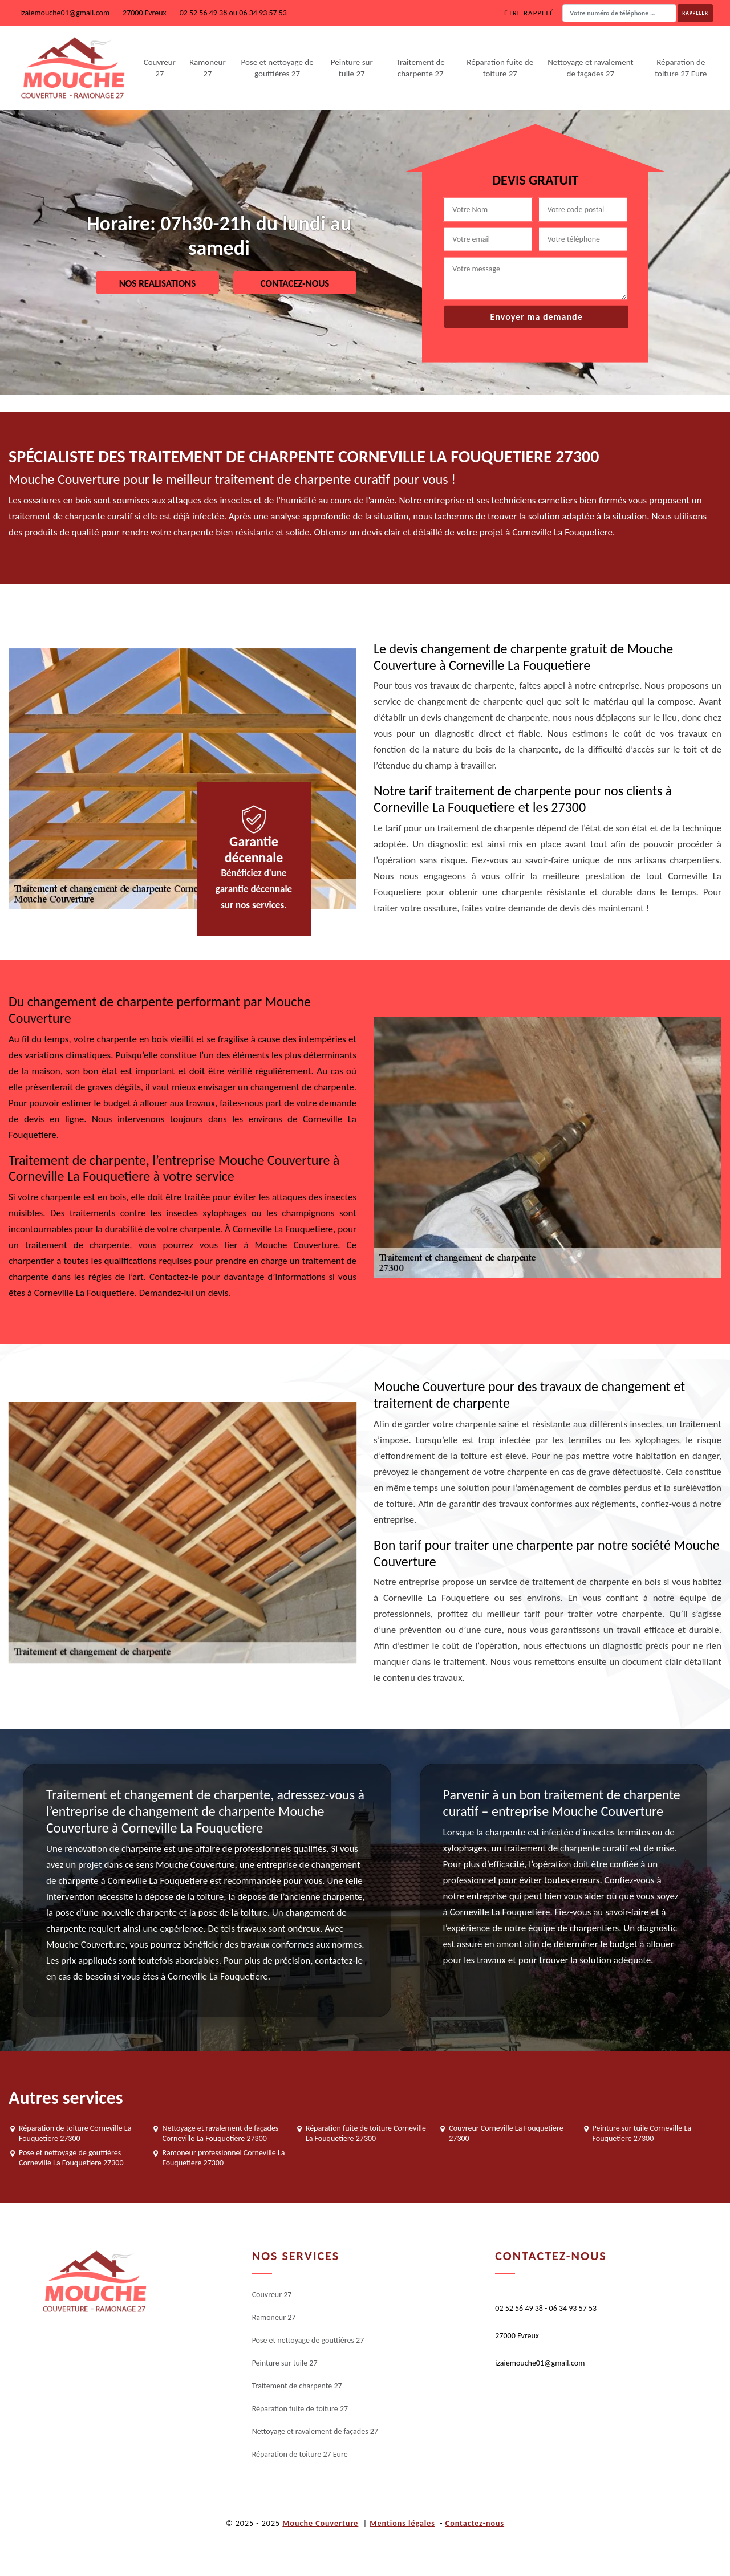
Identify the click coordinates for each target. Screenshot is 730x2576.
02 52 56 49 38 (204, 13)
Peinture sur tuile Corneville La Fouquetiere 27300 (642, 2133)
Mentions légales (402, 2523)
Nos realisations (157, 283)
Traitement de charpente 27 (420, 68)
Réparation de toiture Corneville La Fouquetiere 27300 (75, 2133)
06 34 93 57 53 (263, 13)
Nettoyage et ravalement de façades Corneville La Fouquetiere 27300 (220, 2133)
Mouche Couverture (320, 2523)
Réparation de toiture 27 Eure (681, 68)
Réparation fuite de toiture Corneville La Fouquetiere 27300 (366, 2133)
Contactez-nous (474, 2523)
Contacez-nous (295, 283)
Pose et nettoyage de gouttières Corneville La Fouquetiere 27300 (71, 2158)
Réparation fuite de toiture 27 (500, 68)
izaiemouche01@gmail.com (65, 13)
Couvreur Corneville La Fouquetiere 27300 (506, 2133)
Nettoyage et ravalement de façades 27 (590, 68)
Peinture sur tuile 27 (352, 68)
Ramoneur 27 (207, 68)
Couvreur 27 (160, 68)
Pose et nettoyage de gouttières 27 (277, 68)
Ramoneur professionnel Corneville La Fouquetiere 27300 (223, 2158)
